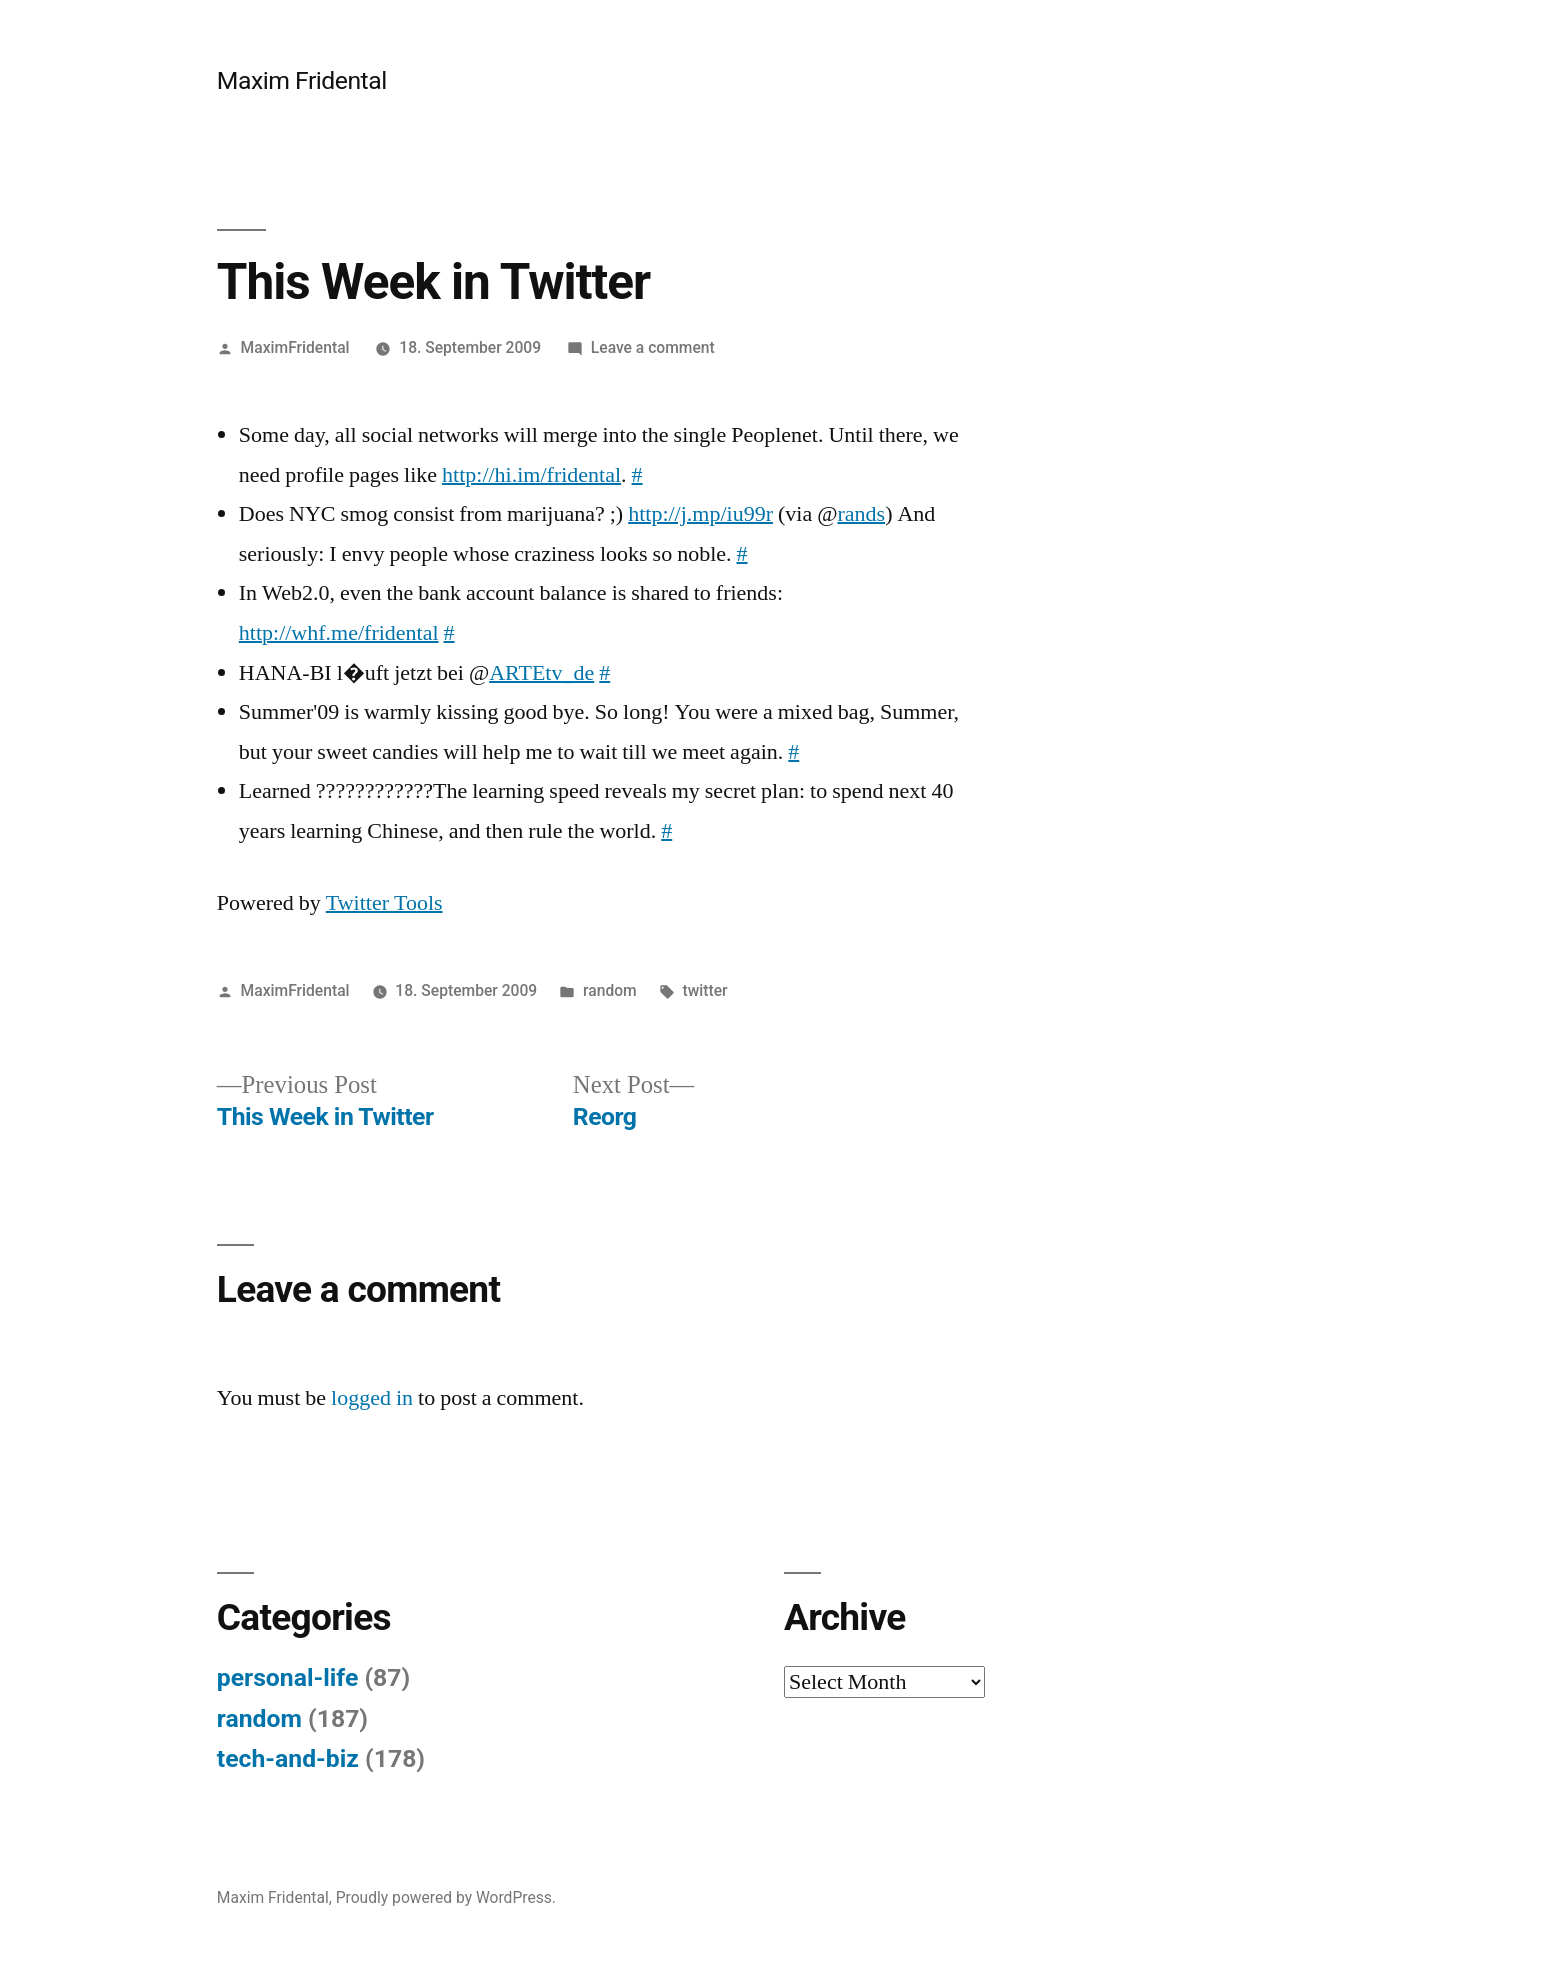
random (610, 990)
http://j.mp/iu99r (700, 514)
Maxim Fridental (302, 80)
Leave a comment (653, 347)
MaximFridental (295, 347)
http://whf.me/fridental (339, 633)
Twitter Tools (384, 903)
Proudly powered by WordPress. (446, 1897)
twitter (705, 990)
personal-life (288, 1677)
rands (861, 514)
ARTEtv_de (541, 673)
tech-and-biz (288, 1758)
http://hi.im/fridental (531, 475)
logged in (372, 1398)
